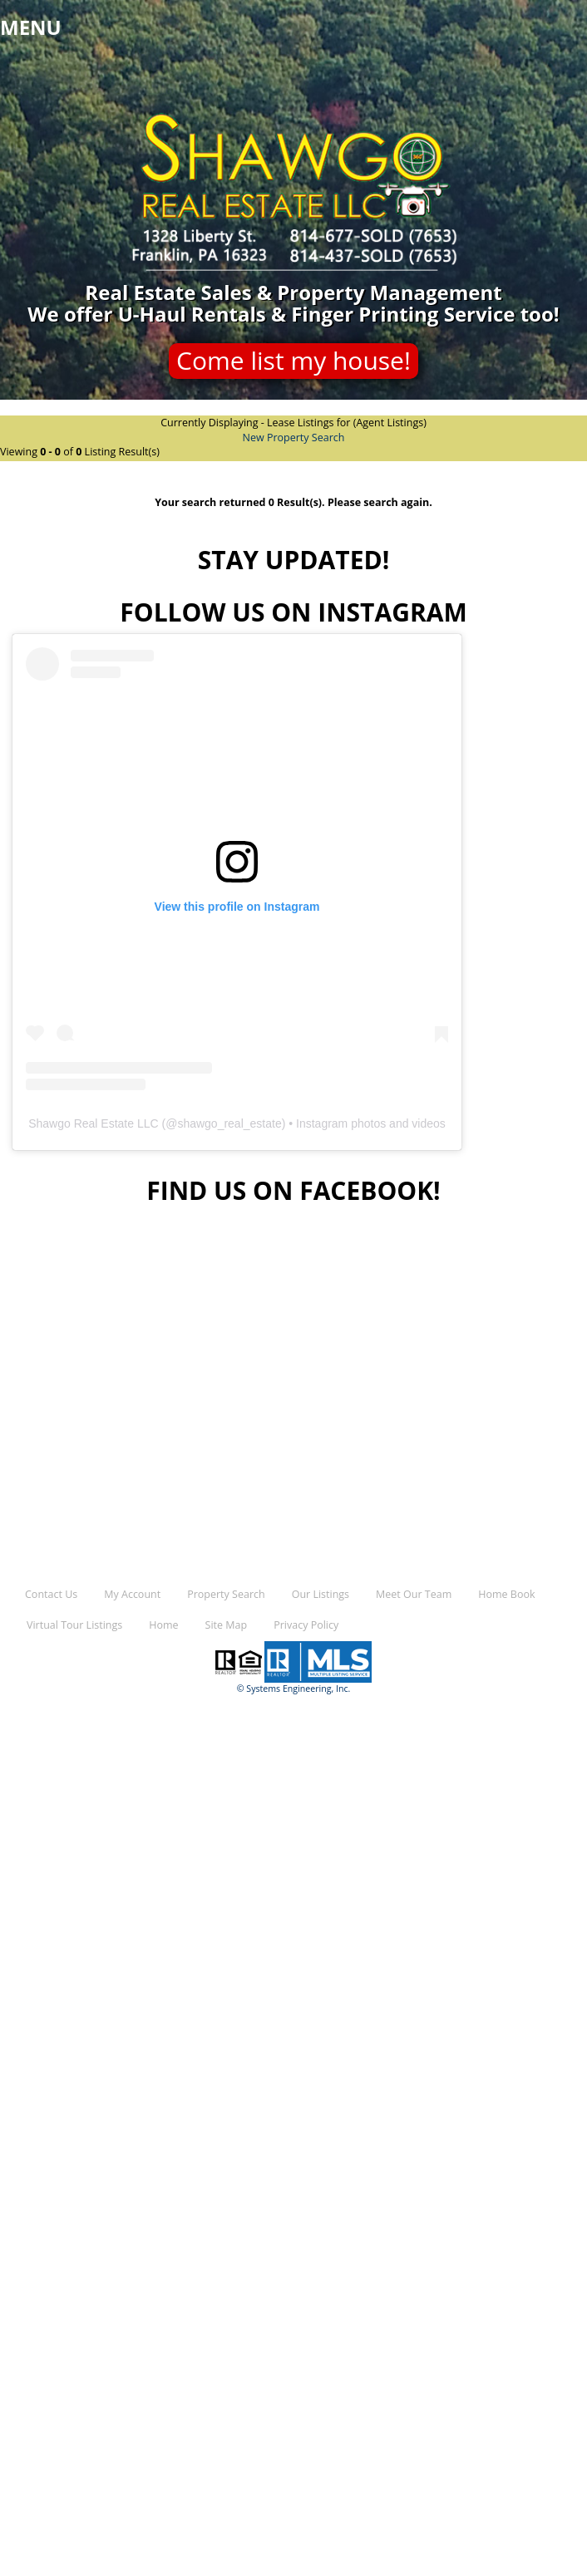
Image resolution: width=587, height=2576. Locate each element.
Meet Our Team (413, 1594)
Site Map (226, 1625)
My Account (132, 1594)
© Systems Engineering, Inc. (294, 1688)
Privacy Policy (306, 1625)
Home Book (506, 1594)
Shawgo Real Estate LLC (93, 1123)
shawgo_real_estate (229, 1123)
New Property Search (294, 437)
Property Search (225, 1594)
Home (163, 1625)
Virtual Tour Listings (74, 1625)
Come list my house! (293, 360)
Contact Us (51, 1594)
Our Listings (320, 1594)
